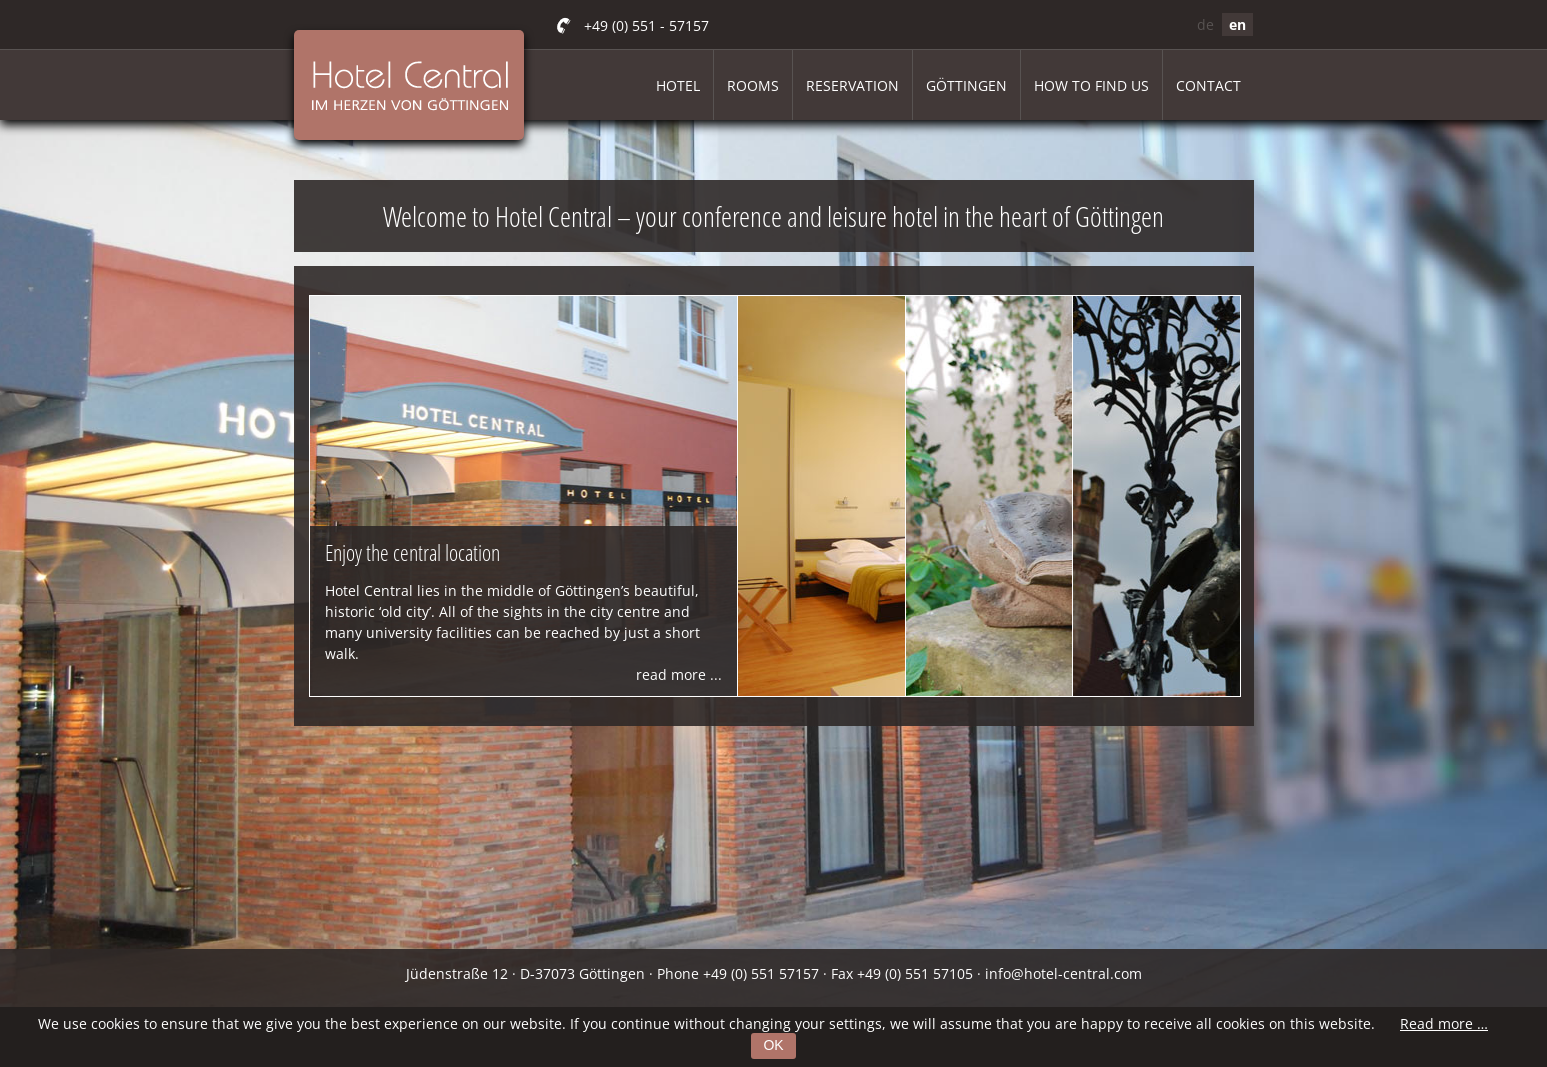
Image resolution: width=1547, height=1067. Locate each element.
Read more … (1444, 1023)
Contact (1208, 85)
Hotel (678, 85)
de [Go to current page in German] (1205, 24)
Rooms (753, 85)
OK (773, 1045)
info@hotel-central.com (1063, 973)
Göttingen (966, 85)
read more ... (679, 674)
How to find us (1091, 85)
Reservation (852, 85)
